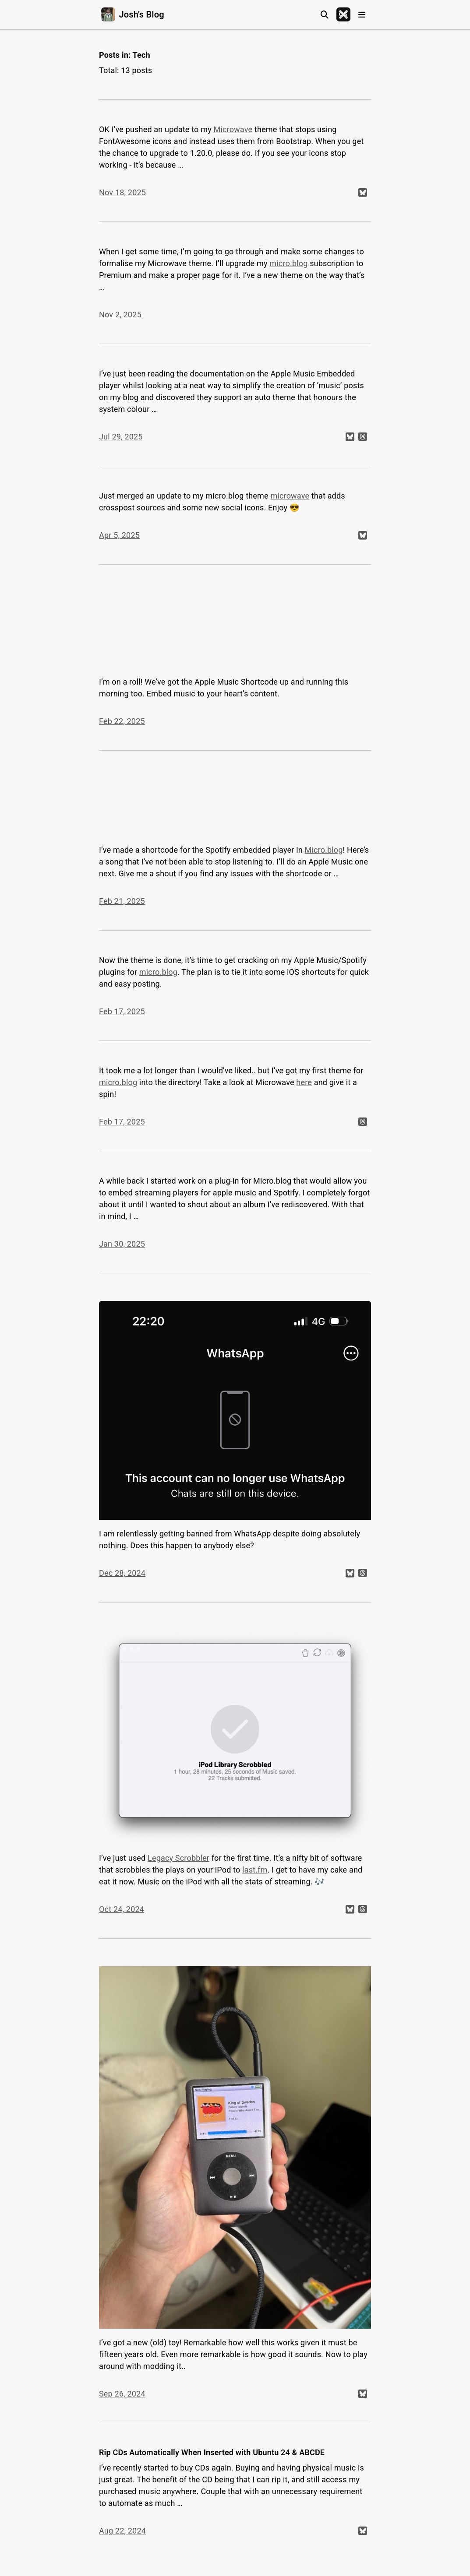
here (304, 1082)
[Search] (324, 15)
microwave (289, 495)
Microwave (233, 129)
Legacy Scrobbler (178, 1858)
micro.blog (288, 263)
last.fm (254, 1869)
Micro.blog (323, 849)
